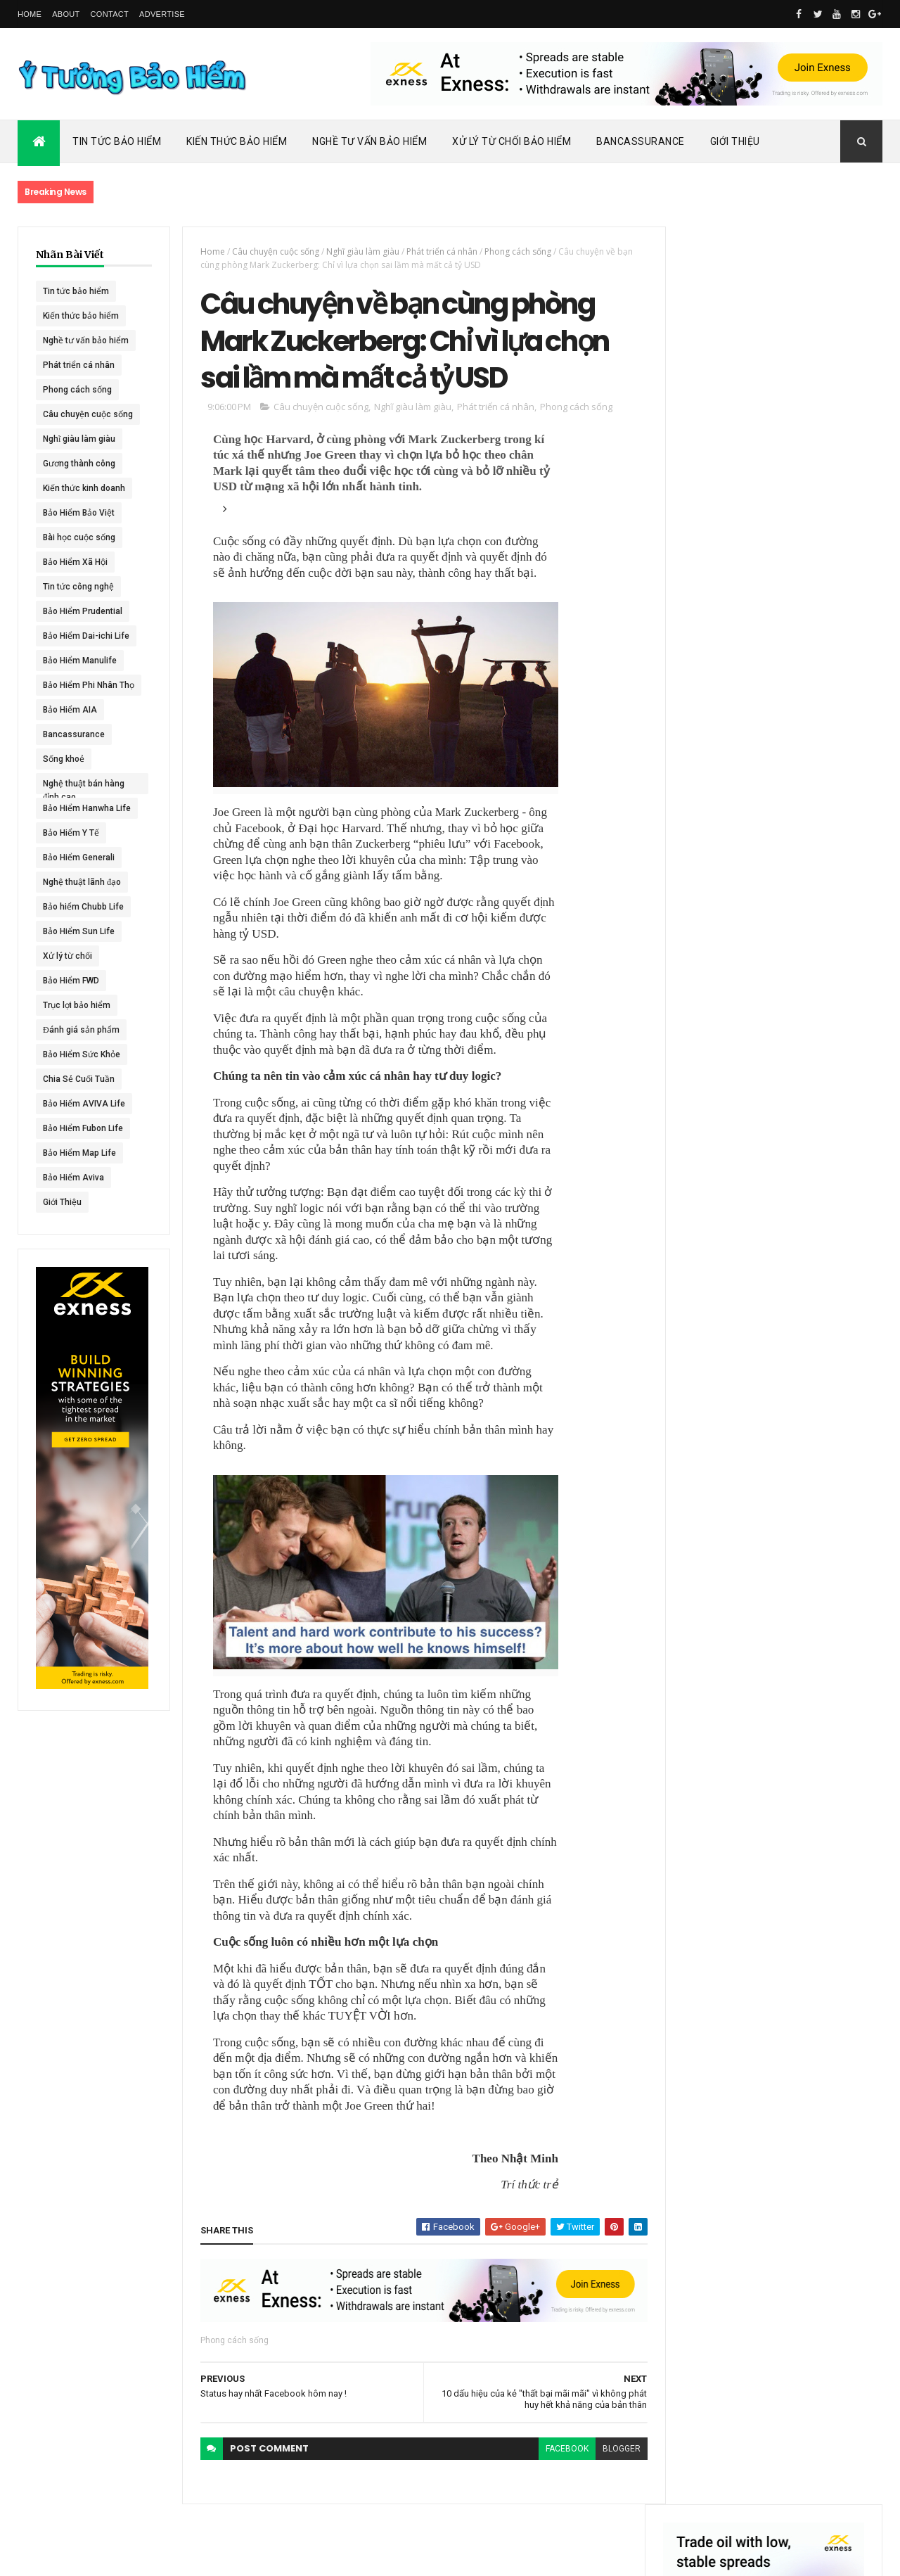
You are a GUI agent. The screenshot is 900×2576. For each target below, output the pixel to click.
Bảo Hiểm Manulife (80, 660)
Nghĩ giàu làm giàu (79, 439)
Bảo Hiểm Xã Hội (75, 562)
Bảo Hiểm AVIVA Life (84, 1104)
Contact (110, 14)
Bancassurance (640, 141)
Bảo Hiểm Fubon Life (83, 1128)
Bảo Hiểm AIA (70, 710)
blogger (613, 2451)
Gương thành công (79, 463)
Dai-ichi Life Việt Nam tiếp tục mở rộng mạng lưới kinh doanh (806, 610)
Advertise (162, 14)
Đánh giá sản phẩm (81, 1030)
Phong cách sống (77, 390)
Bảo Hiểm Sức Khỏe (81, 1054)
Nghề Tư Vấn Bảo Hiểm (369, 141)
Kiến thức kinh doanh (84, 488)
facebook (558, 2451)
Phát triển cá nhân (79, 365)
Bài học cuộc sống (79, 537)
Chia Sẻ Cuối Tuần (79, 1079)
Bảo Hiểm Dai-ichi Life (86, 636)
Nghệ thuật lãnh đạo (82, 882)
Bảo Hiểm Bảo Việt (79, 513)
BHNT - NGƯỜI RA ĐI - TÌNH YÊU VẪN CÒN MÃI (805, 809)
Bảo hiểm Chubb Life (83, 907)
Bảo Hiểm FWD (71, 981)
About (65, 14)
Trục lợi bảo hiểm (76, 1005)
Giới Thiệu (735, 141)
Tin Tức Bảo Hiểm (116, 141)
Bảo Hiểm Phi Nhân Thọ (88, 685)
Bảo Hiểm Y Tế (71, 833)
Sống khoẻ (63, 759)
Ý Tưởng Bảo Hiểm (239, 2556)
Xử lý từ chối (67, 956)
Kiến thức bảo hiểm (81, 316)
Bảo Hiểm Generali (79, 857)
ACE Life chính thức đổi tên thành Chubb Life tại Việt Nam (807, 671)
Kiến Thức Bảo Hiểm (236, 141)
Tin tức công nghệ (78, 587)
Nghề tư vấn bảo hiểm (86, 340)
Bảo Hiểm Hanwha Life (87, 808)
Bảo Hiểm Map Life (79, 1153)
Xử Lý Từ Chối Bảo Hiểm (511, 141)
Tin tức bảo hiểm (76, 291)
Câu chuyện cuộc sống (88, 414)
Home (29, 14)
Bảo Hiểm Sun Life (79, 931)
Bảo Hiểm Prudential (82, 611)
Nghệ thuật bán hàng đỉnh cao (83, 786)
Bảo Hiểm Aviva (73, 1177)
